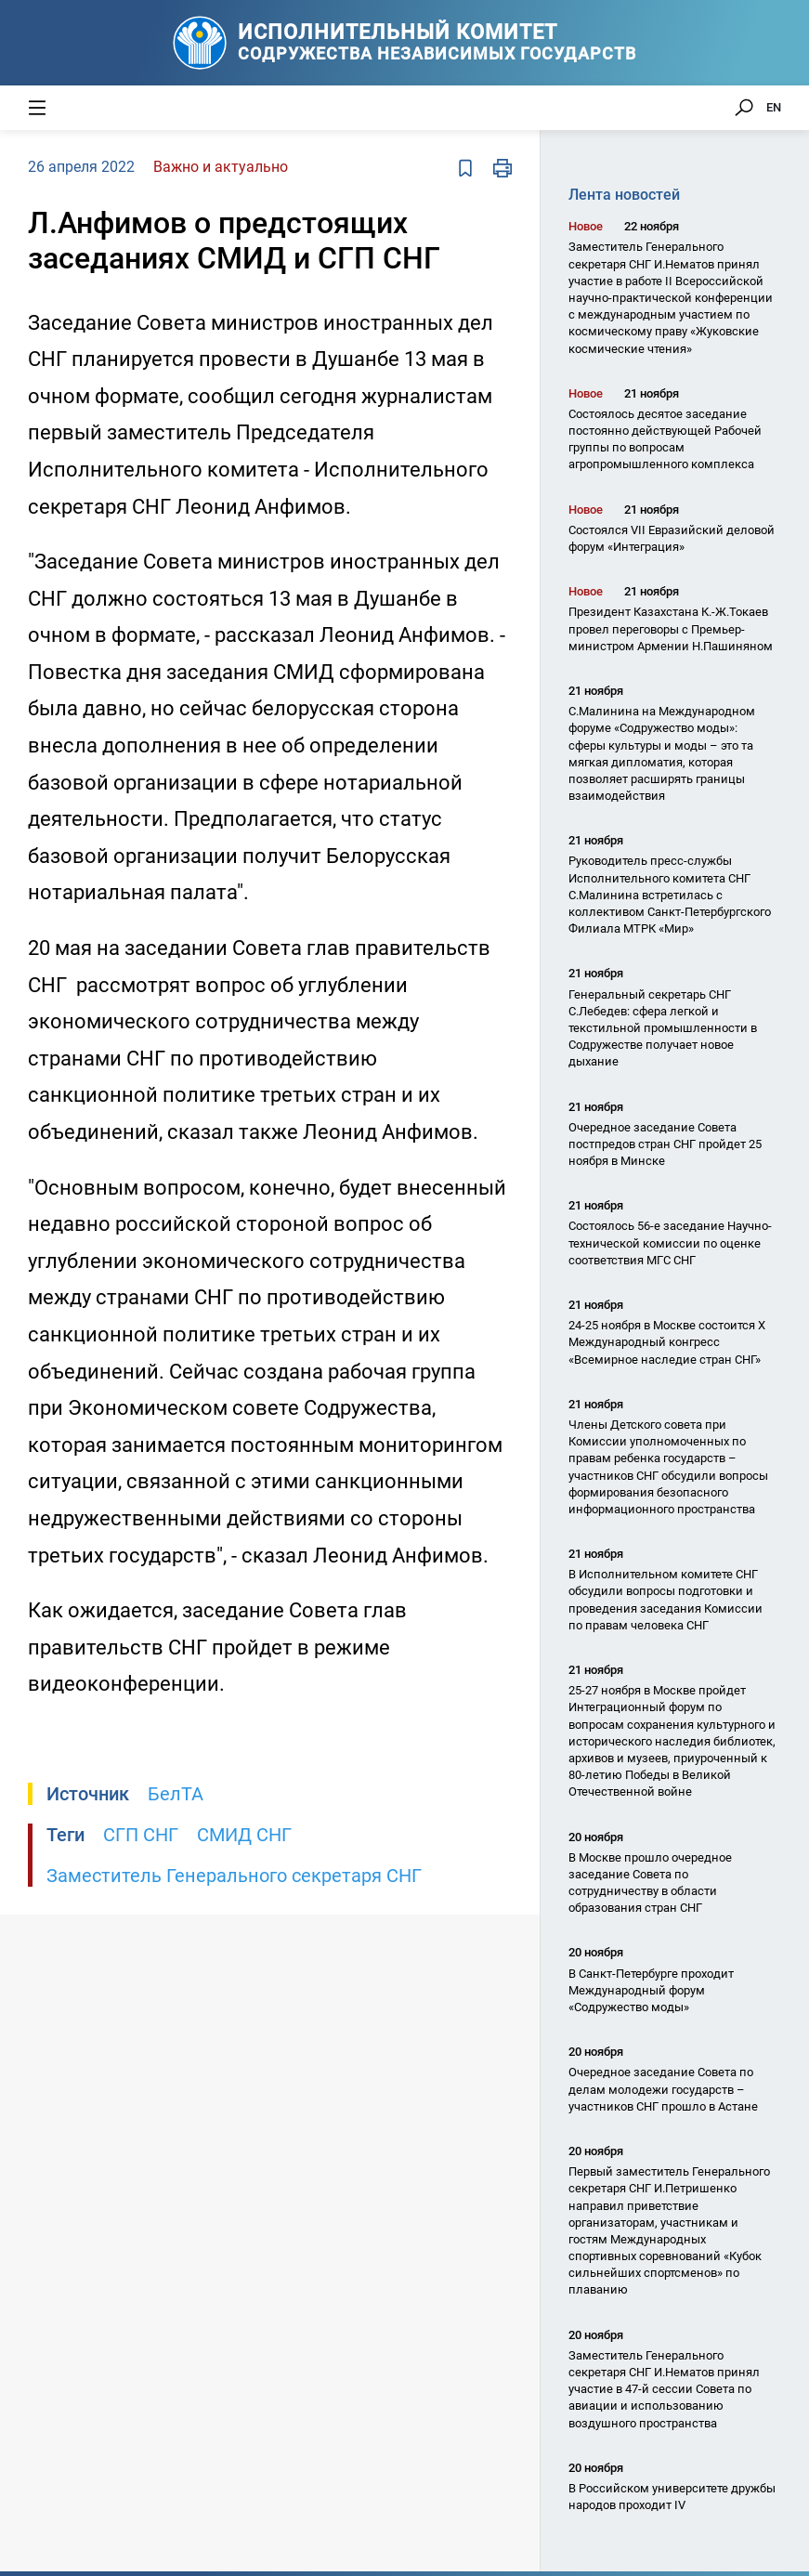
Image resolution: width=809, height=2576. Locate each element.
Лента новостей (624, 194)
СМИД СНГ (244, 1835)
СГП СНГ (140, 1835)
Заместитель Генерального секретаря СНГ (234, 1875)
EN (773, 107)
